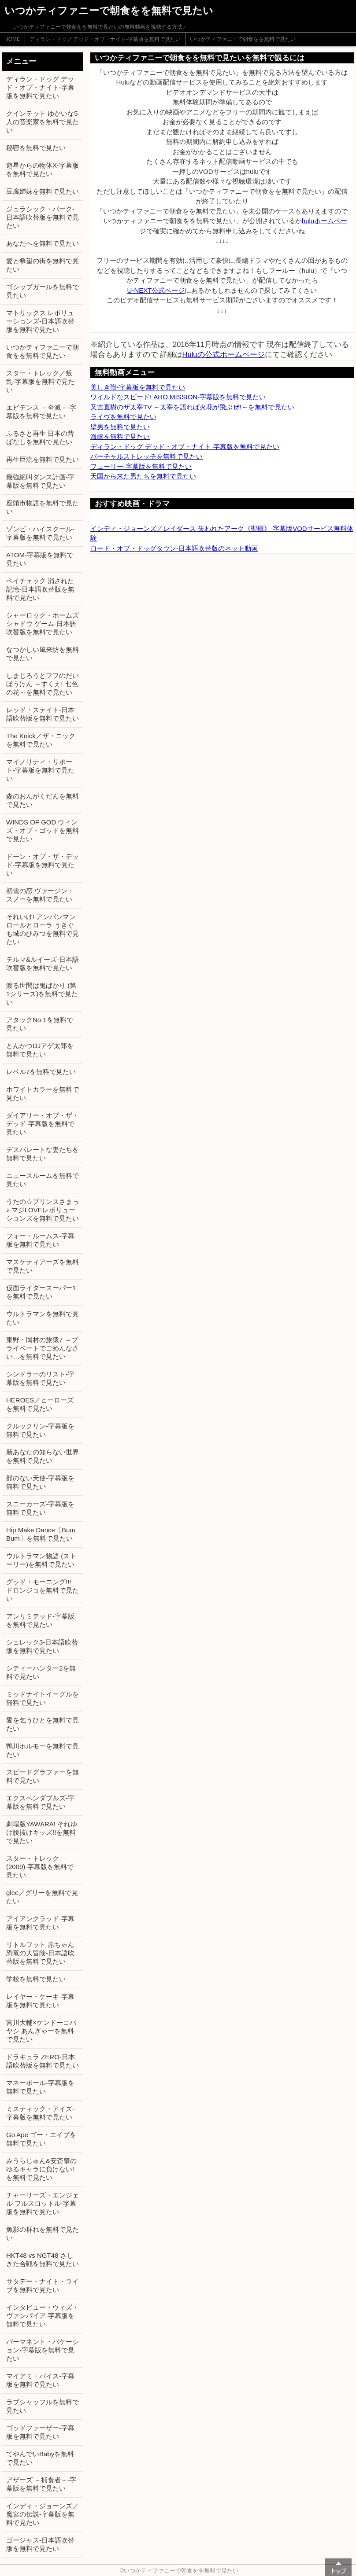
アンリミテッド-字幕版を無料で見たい (40, 1620)
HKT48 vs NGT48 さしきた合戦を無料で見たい (42, 2259)
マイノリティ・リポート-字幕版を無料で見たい (40, 770)
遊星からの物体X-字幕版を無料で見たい (42, 169)
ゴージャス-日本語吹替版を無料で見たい (40, 2544)
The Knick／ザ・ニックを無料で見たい (40, 740)
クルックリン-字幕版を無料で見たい (40, 1430)
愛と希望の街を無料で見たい (42, 265)
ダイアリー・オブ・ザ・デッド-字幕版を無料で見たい (42, 1123)
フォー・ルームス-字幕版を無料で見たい (40, 1240)
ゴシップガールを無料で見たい (42, 291)
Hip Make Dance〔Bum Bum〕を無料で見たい (40, 1534)
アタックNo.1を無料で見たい (39, 1024)
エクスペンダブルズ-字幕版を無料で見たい (40, 1802)
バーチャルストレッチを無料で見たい (146, 456)
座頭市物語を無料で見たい (42, 507)
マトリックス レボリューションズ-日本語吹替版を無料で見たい (40, 321)
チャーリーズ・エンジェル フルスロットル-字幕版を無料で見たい (42, 2203)
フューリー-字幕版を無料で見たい (141, 466)
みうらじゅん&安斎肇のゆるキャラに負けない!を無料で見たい (41, 2169)
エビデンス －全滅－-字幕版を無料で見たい (41, 412)
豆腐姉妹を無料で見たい (42, 191)
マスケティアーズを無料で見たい (42, 1266)
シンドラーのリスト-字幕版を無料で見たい (40, 1378)
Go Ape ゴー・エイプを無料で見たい (41, 2139)
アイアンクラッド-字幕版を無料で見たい (40, 1923)
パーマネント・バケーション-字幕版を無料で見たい (42, 2350)
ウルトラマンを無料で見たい (42, 1318)
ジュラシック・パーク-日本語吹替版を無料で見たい (42, 217)
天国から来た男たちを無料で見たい (143, 476)
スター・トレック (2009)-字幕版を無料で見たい (40, 1867)
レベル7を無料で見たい (41, 1071)
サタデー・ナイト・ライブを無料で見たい (42, 2285)
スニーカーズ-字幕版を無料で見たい (40, 1508)
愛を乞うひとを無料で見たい (42, 1724)
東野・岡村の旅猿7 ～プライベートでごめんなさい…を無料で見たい (42, 1348)
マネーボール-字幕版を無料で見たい (40, 2087)
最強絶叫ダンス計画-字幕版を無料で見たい (40, 481)
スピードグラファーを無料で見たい (42, 1776)
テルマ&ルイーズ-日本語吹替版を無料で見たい (42, 964)
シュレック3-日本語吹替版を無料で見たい (42, 1646)
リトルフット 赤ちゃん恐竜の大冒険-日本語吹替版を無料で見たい (40, 1953)
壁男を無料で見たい (120, 427)
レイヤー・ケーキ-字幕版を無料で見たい (40, 2001)
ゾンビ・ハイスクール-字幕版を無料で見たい (40, 533)
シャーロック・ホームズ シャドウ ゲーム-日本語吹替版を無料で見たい (42, 623)
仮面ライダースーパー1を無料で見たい (41, 1292)
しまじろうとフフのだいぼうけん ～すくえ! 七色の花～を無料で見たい (42, 684)
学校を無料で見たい (36, 1979)
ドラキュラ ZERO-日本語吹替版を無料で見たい (42, 2061)
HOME (12, 39)
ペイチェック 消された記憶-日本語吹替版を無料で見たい (40, 589)
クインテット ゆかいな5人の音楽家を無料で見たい (42, 122)
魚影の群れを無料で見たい (42, 2233)
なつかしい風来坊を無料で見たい (42, 654)
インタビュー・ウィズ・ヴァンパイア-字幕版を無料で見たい (42, 2316)
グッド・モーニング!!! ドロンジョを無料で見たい (42, 1590)
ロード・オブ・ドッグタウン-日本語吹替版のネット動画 (174, 548)
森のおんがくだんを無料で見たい (42, 800)
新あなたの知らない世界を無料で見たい (42, 1456)
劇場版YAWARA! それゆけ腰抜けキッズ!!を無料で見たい (41, 1832)
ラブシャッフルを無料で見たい (42, 2406)
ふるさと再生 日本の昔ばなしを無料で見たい (40, 437)
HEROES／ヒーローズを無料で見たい (40, 1404)
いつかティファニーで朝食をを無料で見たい (243, 39)
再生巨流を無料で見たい (42, 459)
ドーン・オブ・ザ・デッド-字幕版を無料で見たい (42, 865)
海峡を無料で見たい (120, 436)
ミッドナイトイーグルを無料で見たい (42, 1698)
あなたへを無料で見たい (42, 243)
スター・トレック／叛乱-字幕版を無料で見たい (40, 381)
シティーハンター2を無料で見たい (41, 1672)
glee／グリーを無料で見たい (42, 1897)
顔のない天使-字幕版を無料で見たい (40, 1482)
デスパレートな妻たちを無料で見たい (42, 1154)
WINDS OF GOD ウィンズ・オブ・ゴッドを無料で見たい (42, 830)
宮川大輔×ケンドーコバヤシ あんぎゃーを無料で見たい (41, 2031)
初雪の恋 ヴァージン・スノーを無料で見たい (40, 895)
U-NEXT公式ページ (156, 290)
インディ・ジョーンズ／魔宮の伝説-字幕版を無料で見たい (42, 2514)
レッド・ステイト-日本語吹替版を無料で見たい (42, 714)
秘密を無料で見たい (36, 147)
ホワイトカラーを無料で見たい (42, 1093)
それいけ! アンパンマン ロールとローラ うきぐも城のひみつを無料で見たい (42, 929)
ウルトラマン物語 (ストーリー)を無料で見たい (41, 1560)
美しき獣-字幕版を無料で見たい (137, 387)
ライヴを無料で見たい (123, 416)
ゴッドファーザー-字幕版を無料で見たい (40, 2432)
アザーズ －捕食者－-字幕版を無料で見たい (41, 2484)
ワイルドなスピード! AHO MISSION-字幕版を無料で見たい (178, 397)
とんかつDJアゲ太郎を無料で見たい (40, 1050)
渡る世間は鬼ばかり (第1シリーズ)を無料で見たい (42, 994)
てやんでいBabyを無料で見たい (40, 2458)
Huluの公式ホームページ (223, 354)
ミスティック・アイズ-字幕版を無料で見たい (40, 2113)
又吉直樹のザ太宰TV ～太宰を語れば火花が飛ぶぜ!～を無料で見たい (192, 407)
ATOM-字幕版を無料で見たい (39, 559)
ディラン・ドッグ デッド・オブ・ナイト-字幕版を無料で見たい (105, 39)
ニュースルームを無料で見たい (42, 1180)
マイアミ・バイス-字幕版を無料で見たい (40, 2380)
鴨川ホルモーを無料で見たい (42, 1750)
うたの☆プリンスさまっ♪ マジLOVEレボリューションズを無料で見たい (42, 1210)
